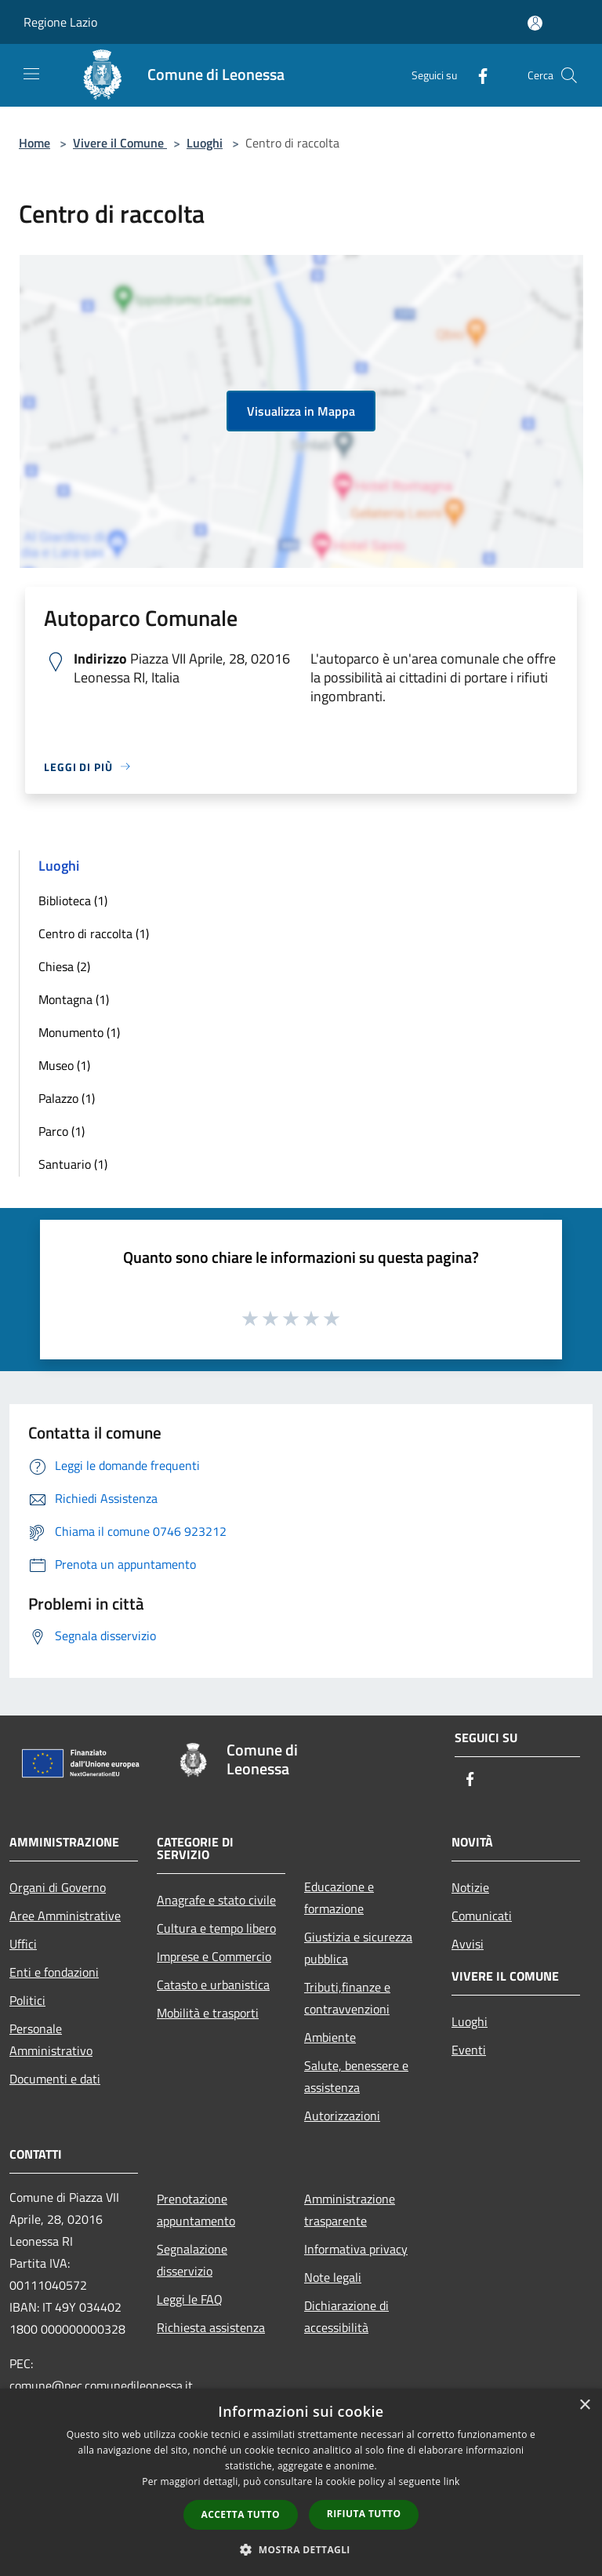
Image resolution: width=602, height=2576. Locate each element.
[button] (301, 2549)
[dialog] (301, 2482)
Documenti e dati (54, 2078)
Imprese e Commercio (214, 1956)
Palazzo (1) (66, 1098)
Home (34, 142)
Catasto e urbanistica (213, 1984)
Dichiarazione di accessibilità (346, 2316)
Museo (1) (64, 1065)
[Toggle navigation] (31, 73)
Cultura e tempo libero (216, 1928)
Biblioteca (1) (72, 900)
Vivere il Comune (120, 142)
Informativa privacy (356, 2248)
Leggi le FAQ (190, 2299)
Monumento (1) (79, 1032)
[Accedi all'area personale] (535, 23)
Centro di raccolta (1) (93, 933)
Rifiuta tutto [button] (364, 2513)
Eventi (469, 2049)
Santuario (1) (72, 1164)
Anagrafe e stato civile (216, 1899)
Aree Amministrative (65, 1915)
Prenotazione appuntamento (196, 2209)
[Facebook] (476, 75)
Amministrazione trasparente (349, 2209)
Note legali (332, 2277)
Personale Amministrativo (50, 2039)
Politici (27, 2000)
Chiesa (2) (64, 966)
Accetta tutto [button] (240, 2514)
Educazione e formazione (339, 1897)
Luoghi (205, 142)
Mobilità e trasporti (208, 2012)
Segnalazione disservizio (192, 2259)
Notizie (470, 1887)
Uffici (23, 1943)
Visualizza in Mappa (301, 411)
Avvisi (468, 1943)
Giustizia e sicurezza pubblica (358, 1947)
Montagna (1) (73, 999)
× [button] (584, 2405)
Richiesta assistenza (211, 2327)
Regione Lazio (60, 22)
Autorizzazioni (342, 2115)
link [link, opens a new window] (452, 2481)
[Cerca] (569, 75)
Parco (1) (61, 1131)
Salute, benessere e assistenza (356, 2076)
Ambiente (330, 2037)
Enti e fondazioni (54, 1972)
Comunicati (482, 1915)
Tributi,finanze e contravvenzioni (347, 1997)
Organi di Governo (57, 1887)
